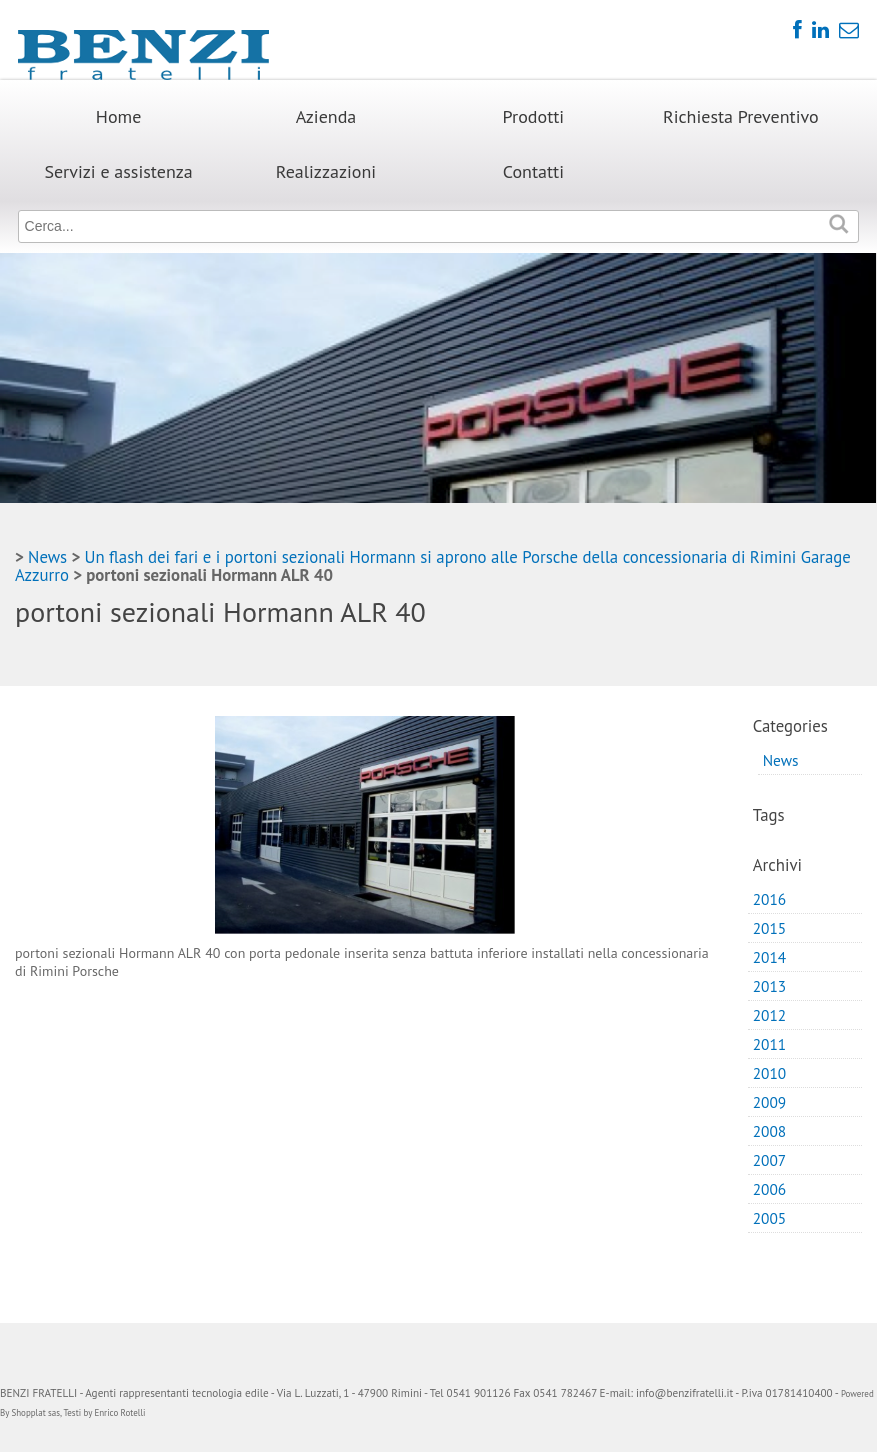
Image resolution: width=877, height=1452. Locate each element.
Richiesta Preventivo (741, 116)
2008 (770, 1131)
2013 (770, 986)
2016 (770, 899)
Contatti (533, 171)
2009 (770, 1102)
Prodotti (534, 116)
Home (119, 116)
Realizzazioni (326, 171)
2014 (770, 957)
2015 (770, 928)
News (47, 557)
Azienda (326, 116)
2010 (770, 1073)
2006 (770, 1189)
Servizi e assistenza (118, 171)
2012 (770, 1015)
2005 (770, 1218)
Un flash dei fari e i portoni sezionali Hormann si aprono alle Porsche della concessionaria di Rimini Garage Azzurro (433, 566)
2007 (770, 1160)
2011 (770, 1044)
